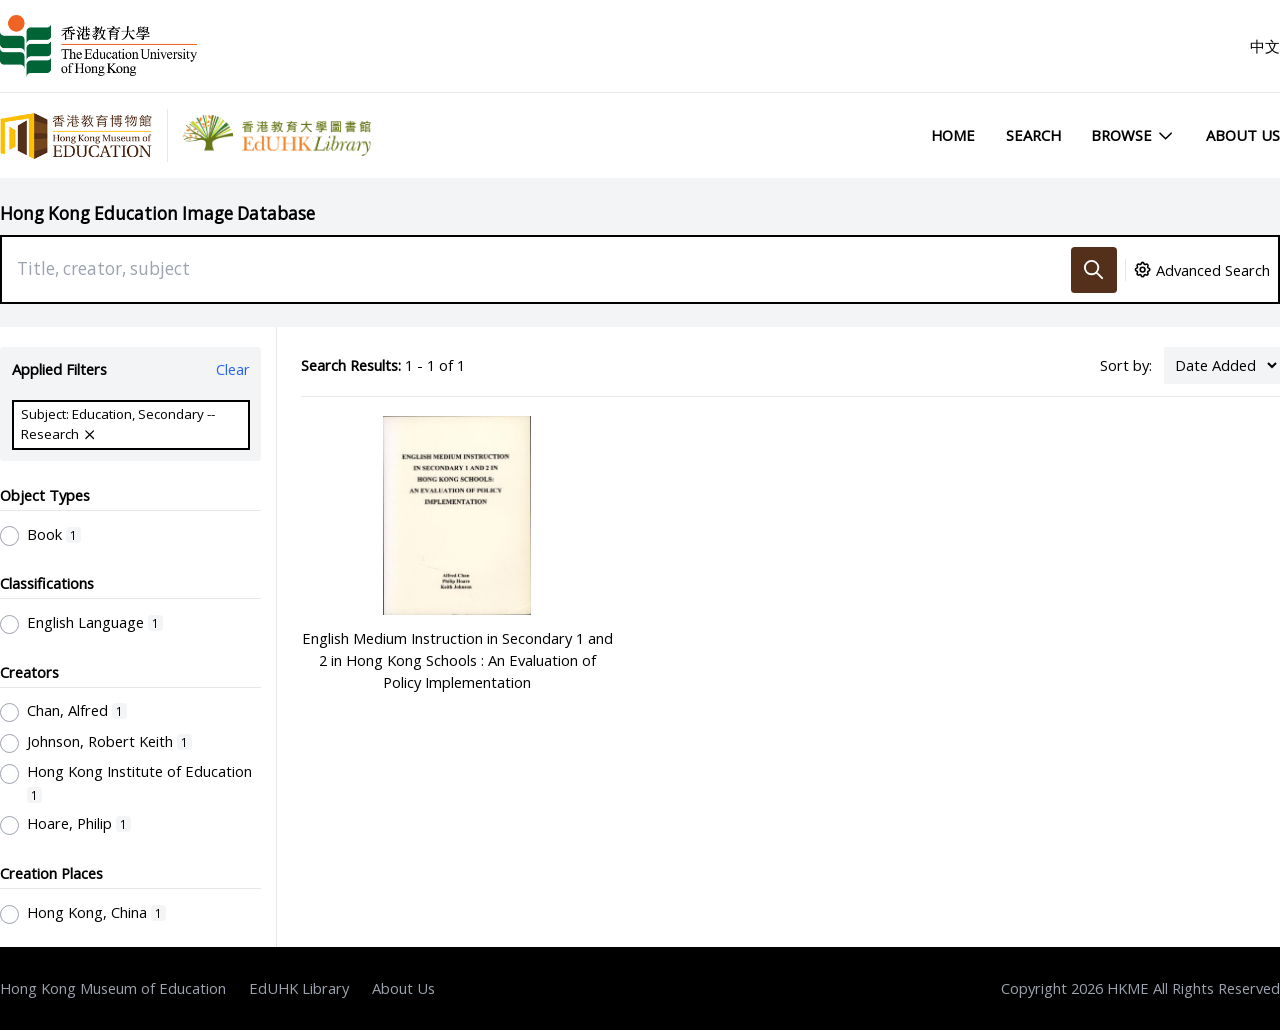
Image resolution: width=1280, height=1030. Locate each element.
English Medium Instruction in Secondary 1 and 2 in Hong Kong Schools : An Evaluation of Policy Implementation (457, 660)
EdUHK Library (299, 988)
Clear (233, 369)
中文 (1265, 46)
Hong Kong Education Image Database (157, 213)
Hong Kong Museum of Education (113, 988)
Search (1033, 135)
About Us (1243, 135)
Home (953, 135)
